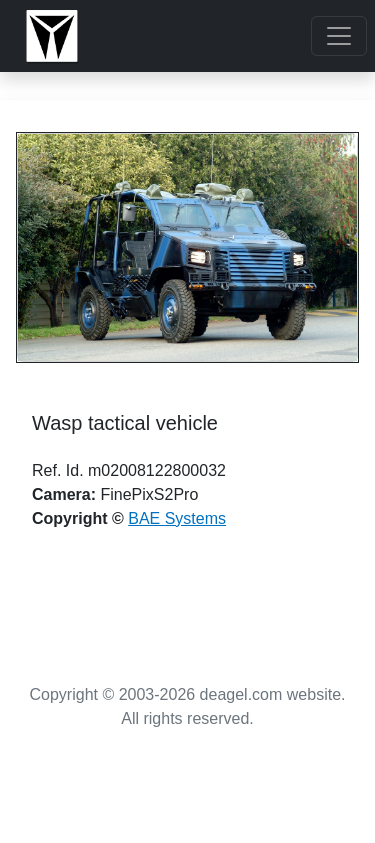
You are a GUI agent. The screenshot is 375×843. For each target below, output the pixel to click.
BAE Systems (177, 518)
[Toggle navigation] (339, 36)
